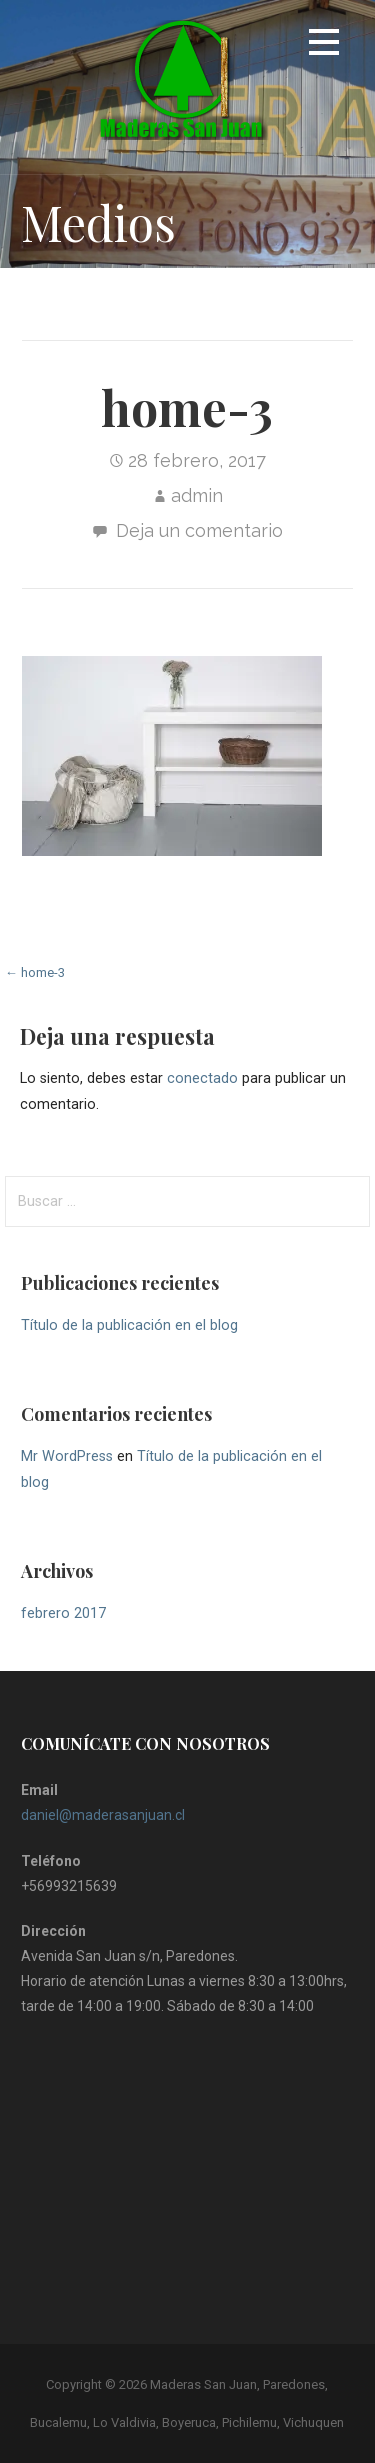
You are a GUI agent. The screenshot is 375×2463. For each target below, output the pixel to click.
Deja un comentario (199, 530)
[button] (324, 45)
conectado (202, 1078)
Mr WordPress (67, 1456)
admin (197, 495)
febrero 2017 (63, 1613)
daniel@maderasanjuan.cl (103, 1815)
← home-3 (35, 972)
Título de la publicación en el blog (129, 1325)
